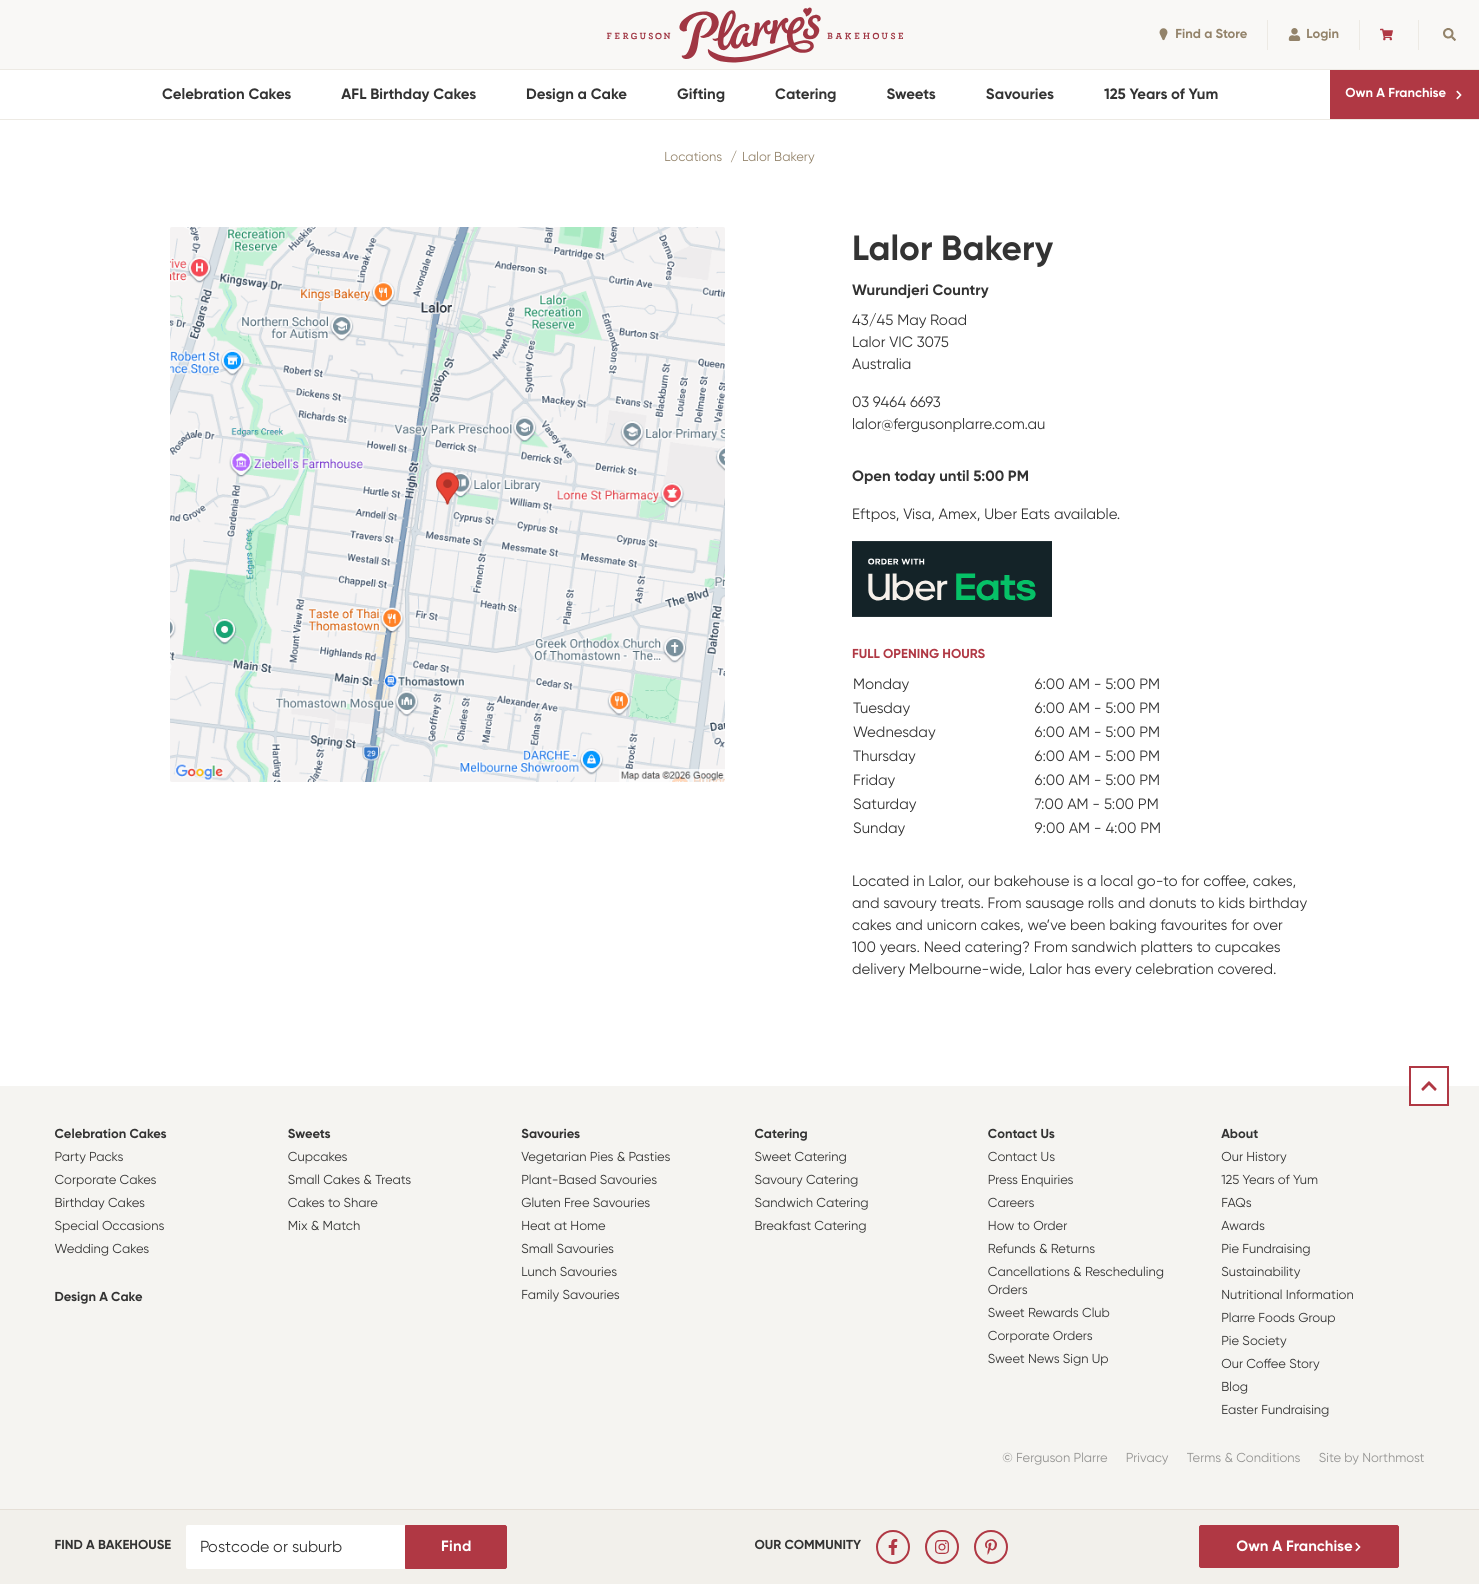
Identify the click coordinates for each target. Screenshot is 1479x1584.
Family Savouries (570, 1295)
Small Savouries (567, 1249)
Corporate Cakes (106, 1180)
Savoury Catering (806, 1180)
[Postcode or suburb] (296, 1547)
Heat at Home (563, 1226)
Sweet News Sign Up (1048, 1359)
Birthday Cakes (100, 1203)
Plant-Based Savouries (589, 1180)
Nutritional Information (1287, 1295)
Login (1313, 34)
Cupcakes (318, 1157)
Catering (805, 94)
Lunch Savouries (569, 1272)
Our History (1253, 1157)
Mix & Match (324, 1226)
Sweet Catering (800, 1157)
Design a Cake (576, 94)
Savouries (1020, 94)
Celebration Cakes (226, 94)
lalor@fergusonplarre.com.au (948, 424)
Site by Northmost (1372, 1458)
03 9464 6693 (896, 402)
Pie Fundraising (1265, 1249)
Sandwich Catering (811, 1203)
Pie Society (1254, 1341)
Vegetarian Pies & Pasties (595, 1157)
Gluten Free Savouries (585, 1203)
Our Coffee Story (1270, 1364)
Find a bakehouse (113, 1545)
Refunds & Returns (1041, 1249)
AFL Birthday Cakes (408, 94)
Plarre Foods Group (1278, 1318)
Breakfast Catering (810, 1226)
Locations (693, 157)
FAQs (1236, 1203)
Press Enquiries (1031, 1180)
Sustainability (1260, 1272)
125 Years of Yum (1161, 94)
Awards (1243, 1226)
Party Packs (89, 1157)
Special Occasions (110, 1226)
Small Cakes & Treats (349, 1180)
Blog (1234, 1387)
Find (456, 1546)
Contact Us (1021, 1134)
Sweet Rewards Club (1049, 1313)
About (1239, 1134)
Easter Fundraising (1275, 1410)
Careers (1011, 1203)
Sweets (911, 94)
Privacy (1147, 1458)
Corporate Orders (1040, 1336)
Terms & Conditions (1244, 1458)
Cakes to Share (333, 1203)
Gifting (701, 94)
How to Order (1027, 1226)
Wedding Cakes (102, 1249)
